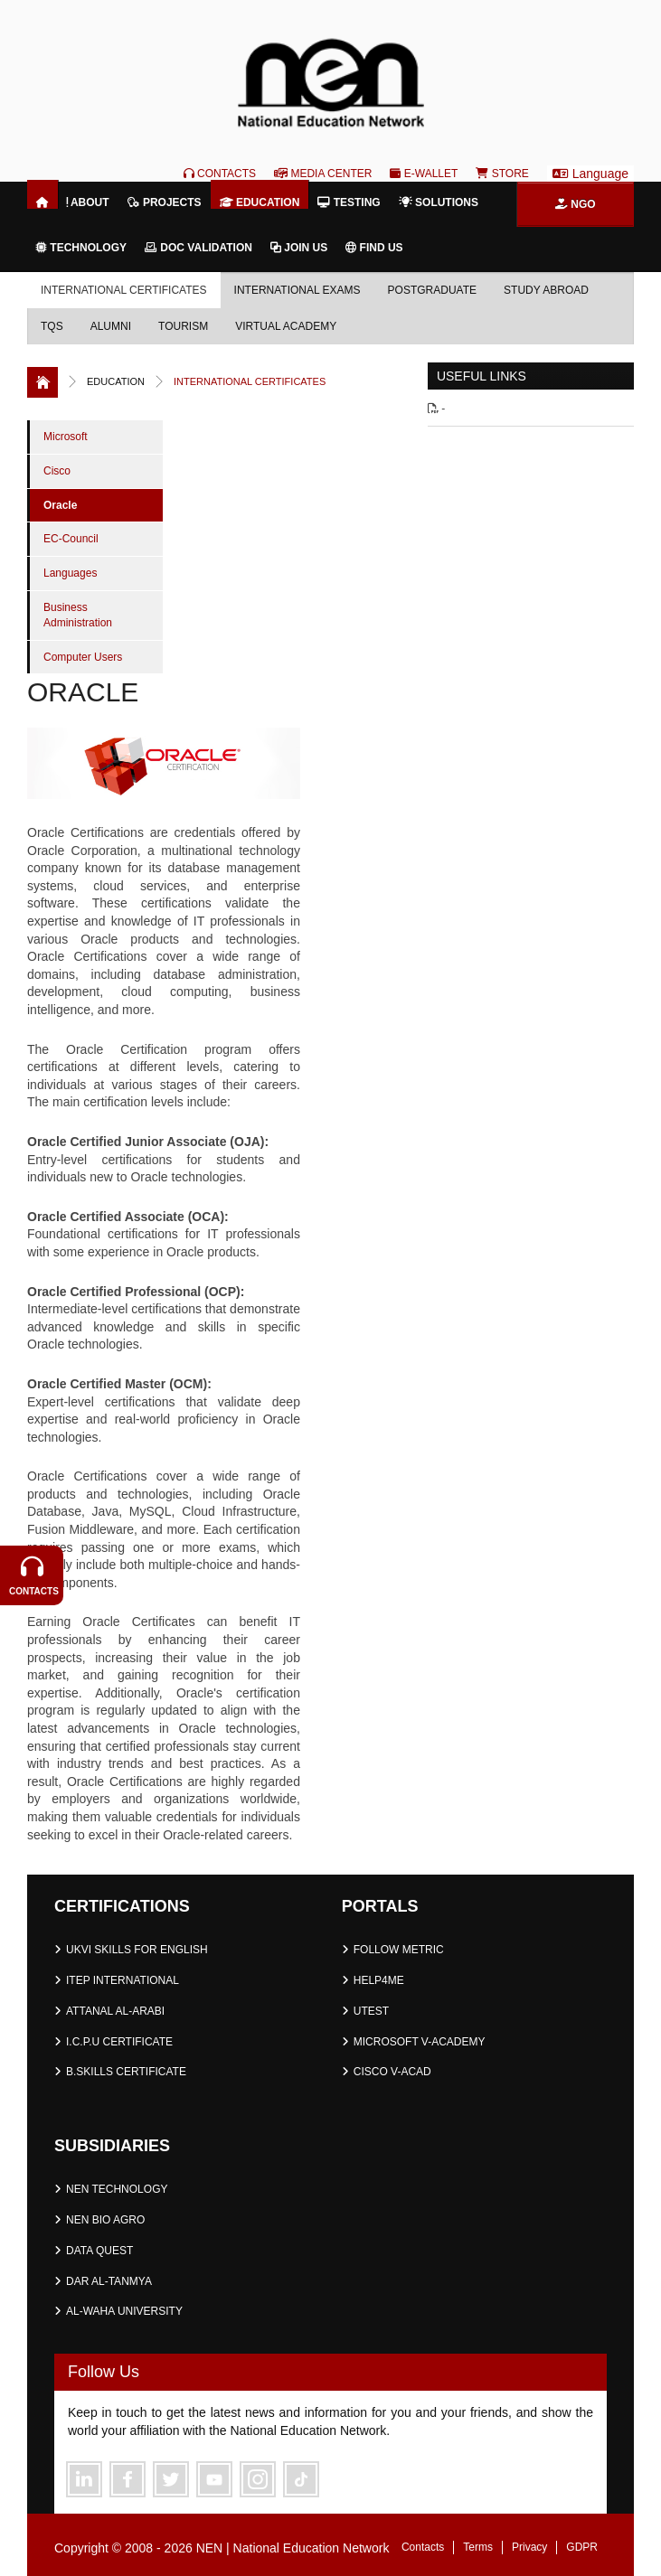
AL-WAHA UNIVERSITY (124, 2311)
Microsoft (65, 436)
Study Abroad (546, 290)
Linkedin (84, 2479)
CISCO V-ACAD (392, 2071)
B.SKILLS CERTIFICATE (126, 2071)
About (88, 202)
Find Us (373, 247)
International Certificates (124, 290)
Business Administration (77, 615)
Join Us (298, 247)
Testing (348, 202)
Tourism (183, 326)
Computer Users (82, 657)
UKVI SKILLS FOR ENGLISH (137, 1949)
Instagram (257, 2479)
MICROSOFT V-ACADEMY (420, 2041)
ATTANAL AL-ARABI (115, 2011)
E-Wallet (424, 173)
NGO (575, 204)
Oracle (60, 505)
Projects (164, 202)
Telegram (301, 2479)
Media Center (323, 173)
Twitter (171, 2479)
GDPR (582, 2547)
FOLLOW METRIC (399, 1949)
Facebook (127, 2479)
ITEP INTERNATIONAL (122, 1980)
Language (590, 173)
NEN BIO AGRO (105, 2220)
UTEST (371, 2011)
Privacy (529, 2547)
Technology (81, 247)
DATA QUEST (99, 2250)
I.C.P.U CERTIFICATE (119, 2041)
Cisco (57, 471)
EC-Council (71, 538)
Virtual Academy (285, 326)
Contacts (220, 173)
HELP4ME (379, 1980)
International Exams (297, 290)
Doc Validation (198, 247)
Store (502, 173)
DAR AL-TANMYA (109, 2281)
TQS (52, 326)
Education (260, 202)
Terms (478, 2547)
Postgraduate (432, 290)
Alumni (110, 326)
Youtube (214, 2479)
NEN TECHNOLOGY (116, 2189)
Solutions (438, 202)
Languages (70, 573)
